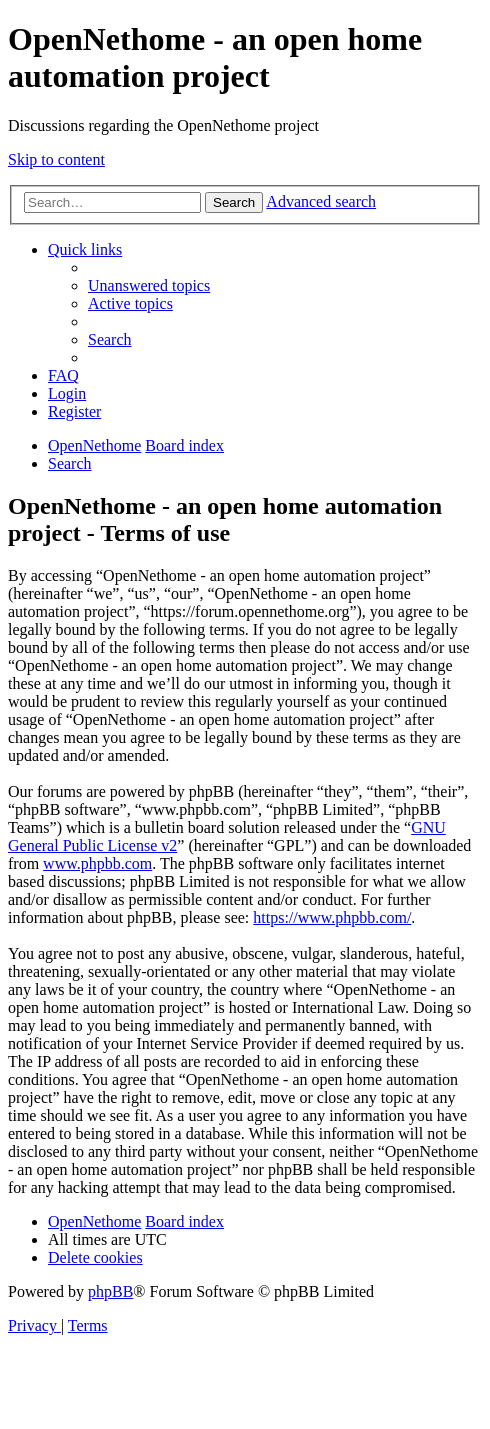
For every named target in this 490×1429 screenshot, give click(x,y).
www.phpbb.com (97, 863)
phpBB (110, 1291)
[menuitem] (149, 285)
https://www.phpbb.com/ (332, 917)
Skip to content (56, 159)
